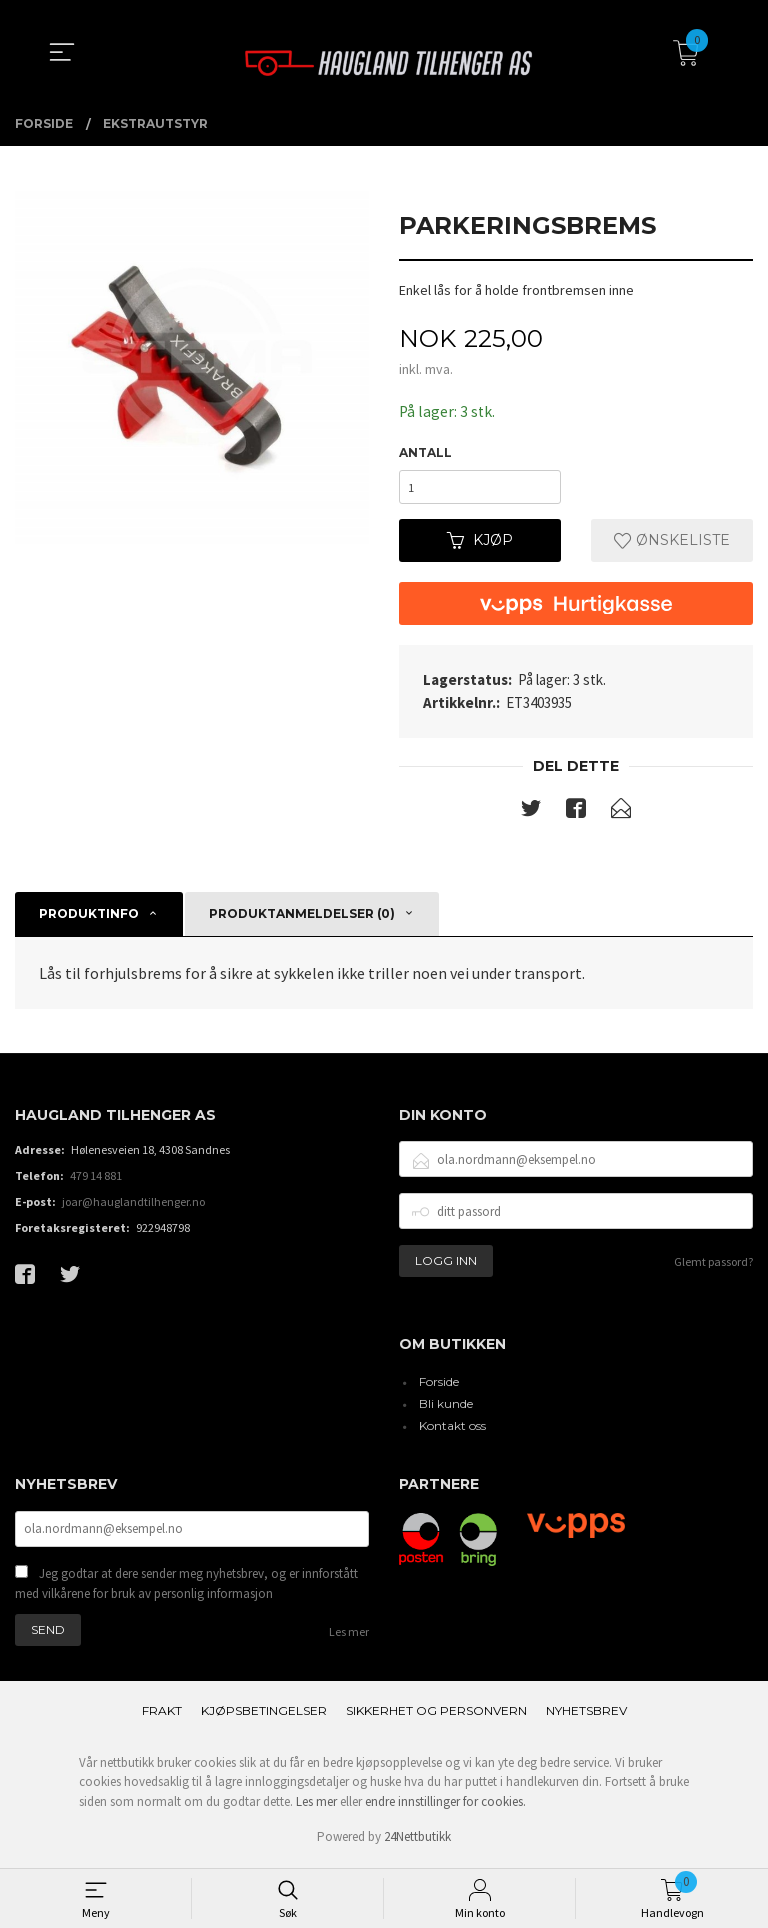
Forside (439, 1385)
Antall (425, 453)
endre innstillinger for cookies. (445, 1806)
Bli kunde (446, 1407)
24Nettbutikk (417, 1842)
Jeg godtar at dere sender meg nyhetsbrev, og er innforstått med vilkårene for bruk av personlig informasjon (186, 1588)
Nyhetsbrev (586, 1715)
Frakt (162, 1715)
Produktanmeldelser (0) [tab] (302, 917)
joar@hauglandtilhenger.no (133, 1205)
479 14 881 (96, 1179)
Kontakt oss (452, 1429)
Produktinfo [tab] (89, 917)
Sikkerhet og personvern (436, 1715)
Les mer (349, 1636)
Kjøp (480, 544)
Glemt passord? (713, 1265)
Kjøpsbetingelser (264, 1715)
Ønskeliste (672, 544)
